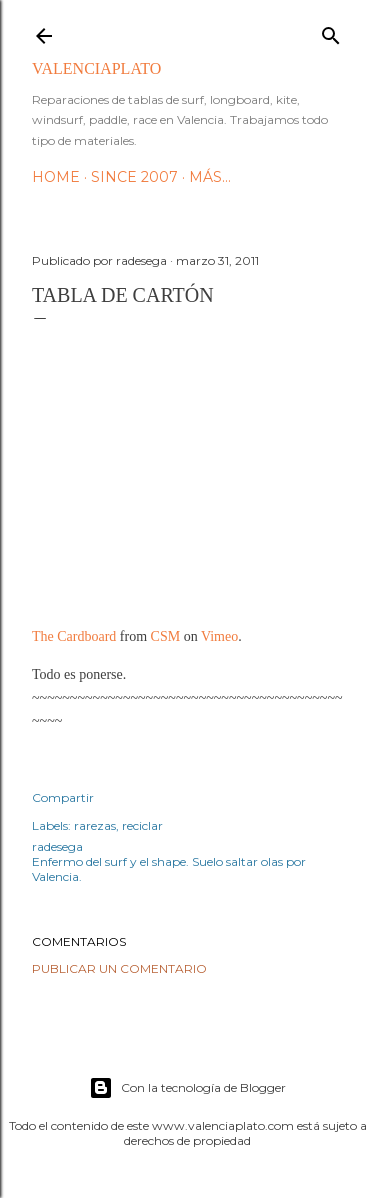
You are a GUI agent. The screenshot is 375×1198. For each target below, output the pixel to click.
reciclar (142, 825)
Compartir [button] (63, 797)
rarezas (95, 825)
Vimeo (219, 636)
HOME (56, 177)
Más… (210, 177)
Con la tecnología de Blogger (187, 1088)
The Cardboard (74, 636)
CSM (166, 636)
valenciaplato (96, 68)
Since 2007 (134, 177)
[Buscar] (331, 31)
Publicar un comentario (119, 968)
